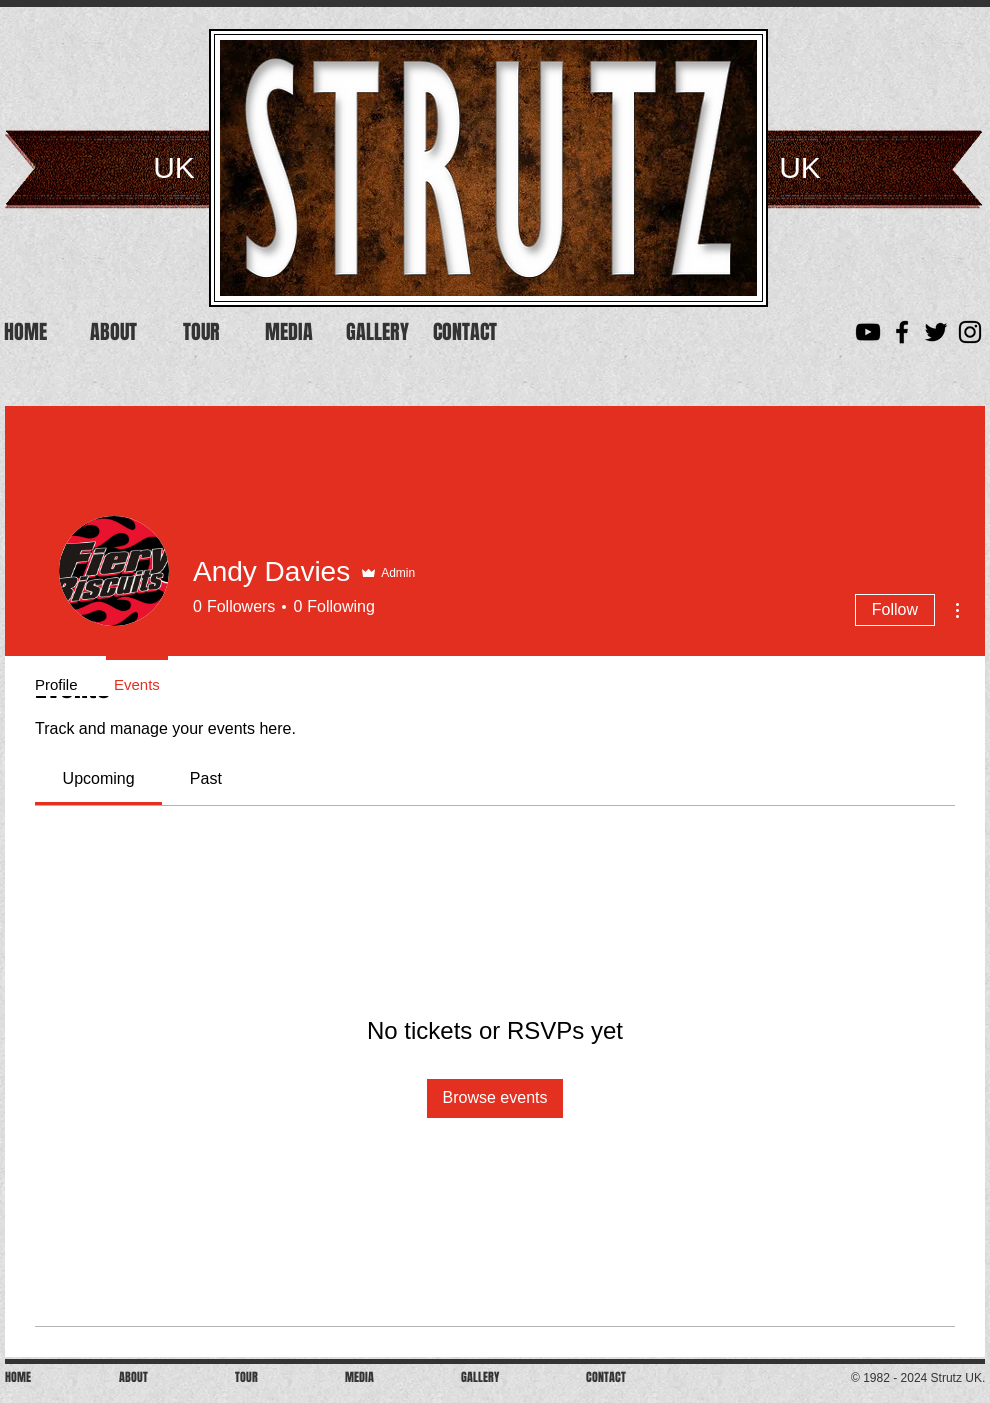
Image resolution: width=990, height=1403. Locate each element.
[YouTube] (868, 332)
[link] (99, 778)
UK (174, 167)
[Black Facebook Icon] (902, 332)
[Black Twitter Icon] (936, 332)
